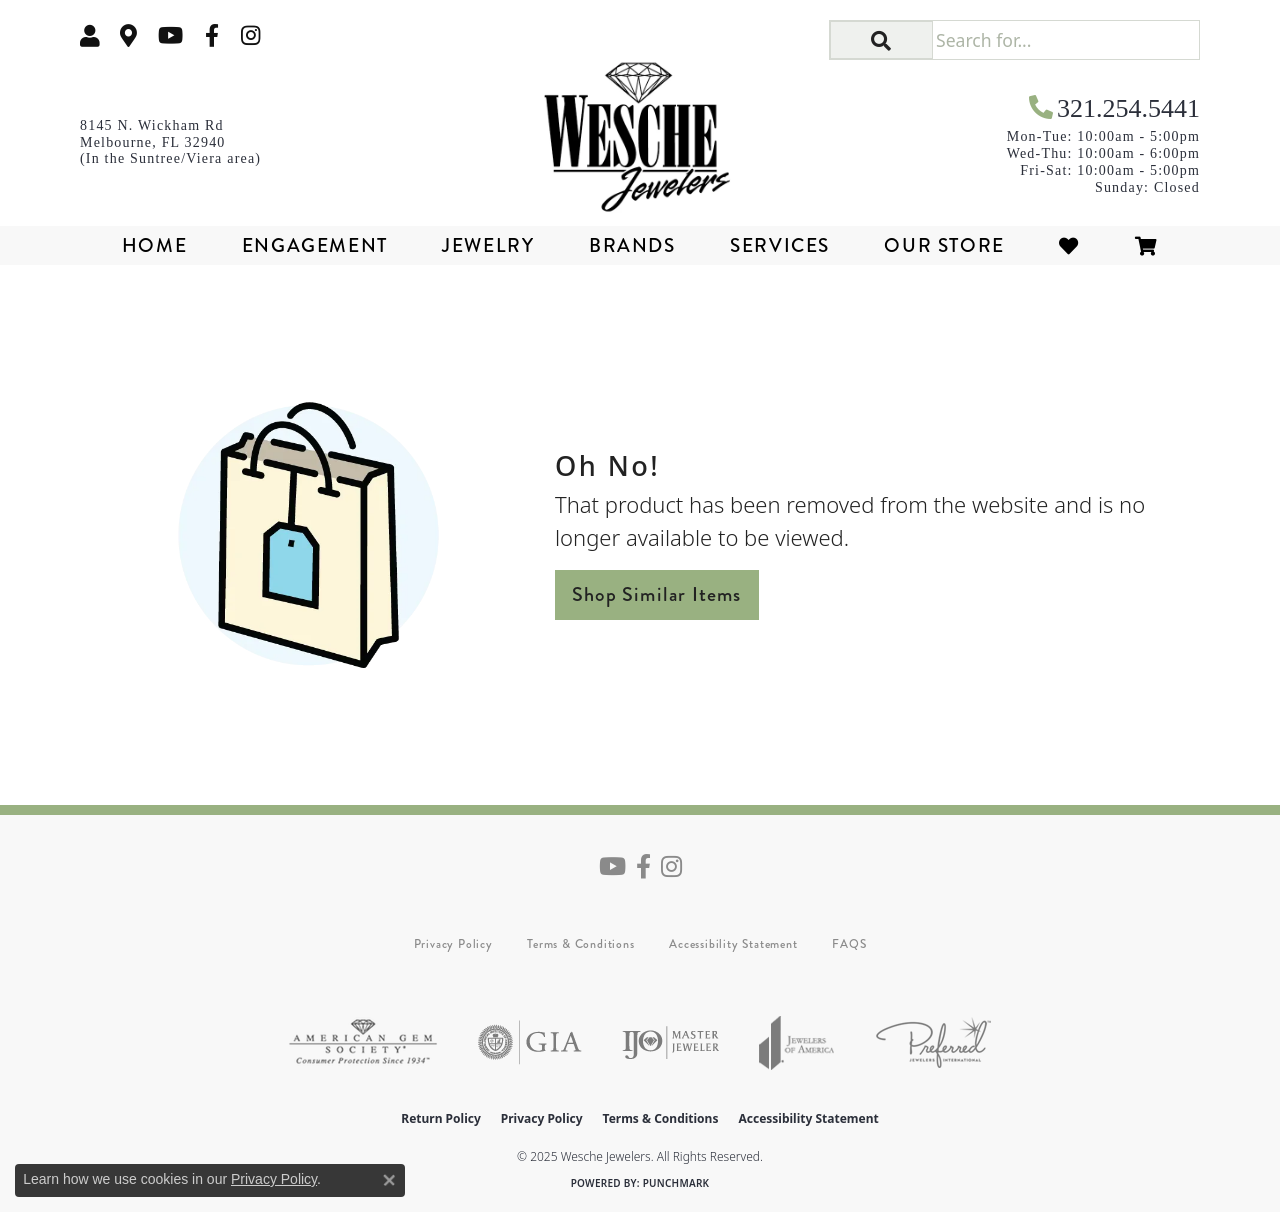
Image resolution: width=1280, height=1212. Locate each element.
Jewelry (488, 245)
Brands (632, 245)
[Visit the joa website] (797, 1042)
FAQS (849, 944)
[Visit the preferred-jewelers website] (933, 1042)
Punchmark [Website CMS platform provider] (676, 1183)
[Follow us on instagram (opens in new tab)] (251, 35)
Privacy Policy (453, 944)
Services (780, 245)
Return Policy (441, 1118)
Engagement (315, 245)
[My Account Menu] (90, 35)
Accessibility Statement (733, 944)
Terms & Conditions (580, 944)
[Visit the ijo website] (670, 1042)
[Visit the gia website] (530, 1042)
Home (154, 245)
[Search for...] (1065, 40)
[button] (881, 40)
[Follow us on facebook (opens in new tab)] (212, 35)
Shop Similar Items (657, 594)
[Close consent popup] (389, 1180)
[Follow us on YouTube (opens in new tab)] (170, 35)
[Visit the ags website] (363, 1042)
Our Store (944, 245)
